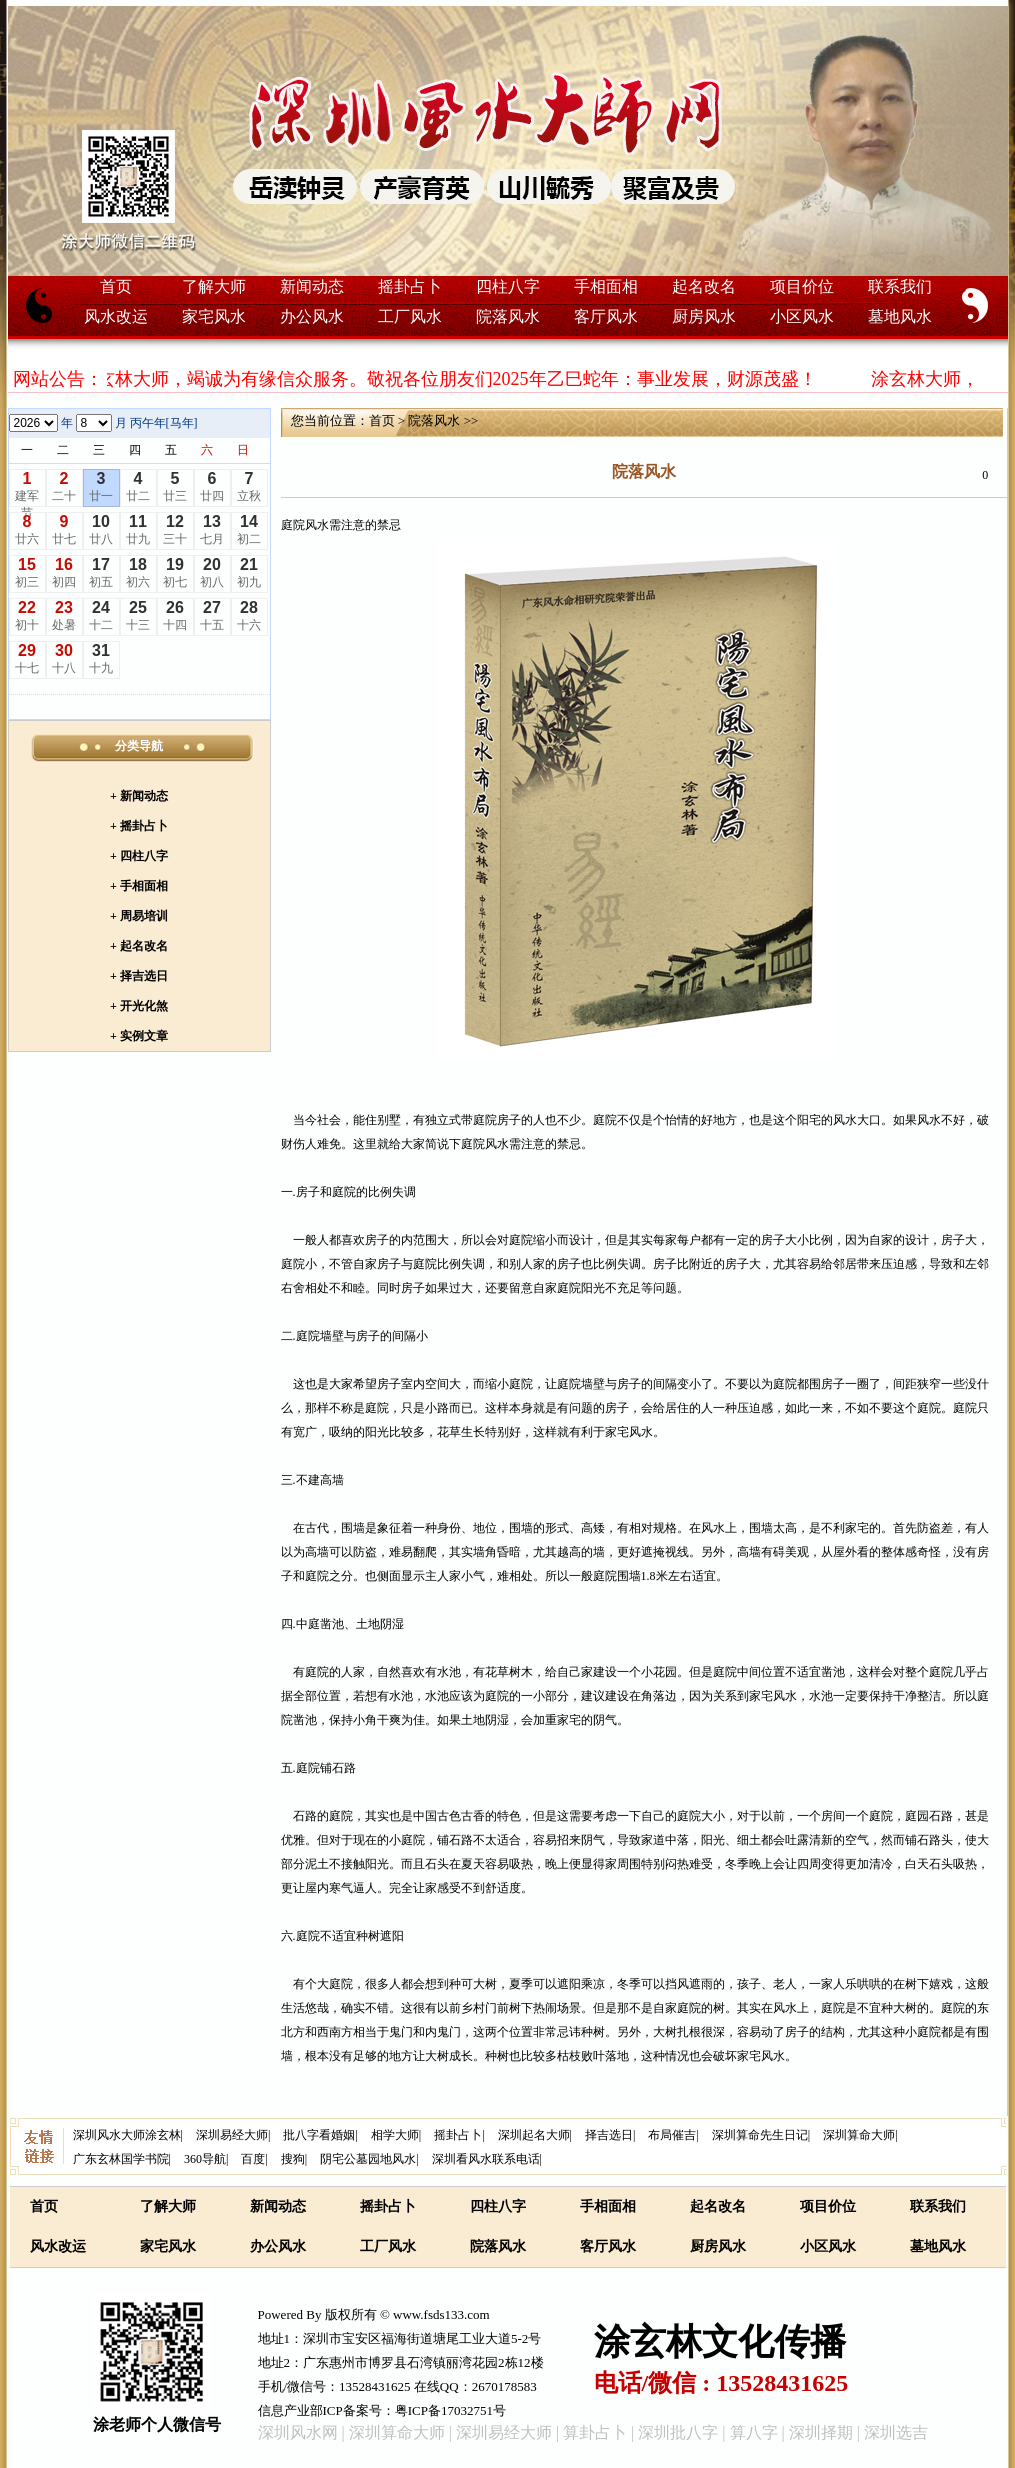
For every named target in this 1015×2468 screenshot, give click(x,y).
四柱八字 (508, 286)
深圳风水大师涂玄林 (127, 2135)
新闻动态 (312, 286)
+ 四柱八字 (139, 856)
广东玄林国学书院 (121, 2159)
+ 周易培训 (139, 916)
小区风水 (802, 316)
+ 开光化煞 (139, 1006)
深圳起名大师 (534, 2135)
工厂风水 (410, 316)
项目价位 (802, 286)
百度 (253, 2159)
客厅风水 (606, 316)
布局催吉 (672, 2135)
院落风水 (508, 316)
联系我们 (900, 286)
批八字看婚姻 (319, 2135)
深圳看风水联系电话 (486, 2159)
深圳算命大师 (859, 2135)
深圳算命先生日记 (760, 2135)
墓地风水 (900, 316)
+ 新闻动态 (139, 796)
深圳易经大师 (232, 2135)
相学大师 (395, 2135)
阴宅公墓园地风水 (368, 2159)
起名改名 (704, 286)
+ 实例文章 (139, 1036)
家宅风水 (214, 316)
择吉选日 (609, 2135)
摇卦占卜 (410, 286)
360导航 (205, 2159)
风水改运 (116, 316)
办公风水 (312, 316)
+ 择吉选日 (139, 976)
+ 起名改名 (139, 946)
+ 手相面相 (139, 886)
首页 (116, 286)
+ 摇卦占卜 (139, 826)
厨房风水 (704, 316)
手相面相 (606, 286)
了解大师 (214, 286)
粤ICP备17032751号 (450, 2410)
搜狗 (293, 2159)
